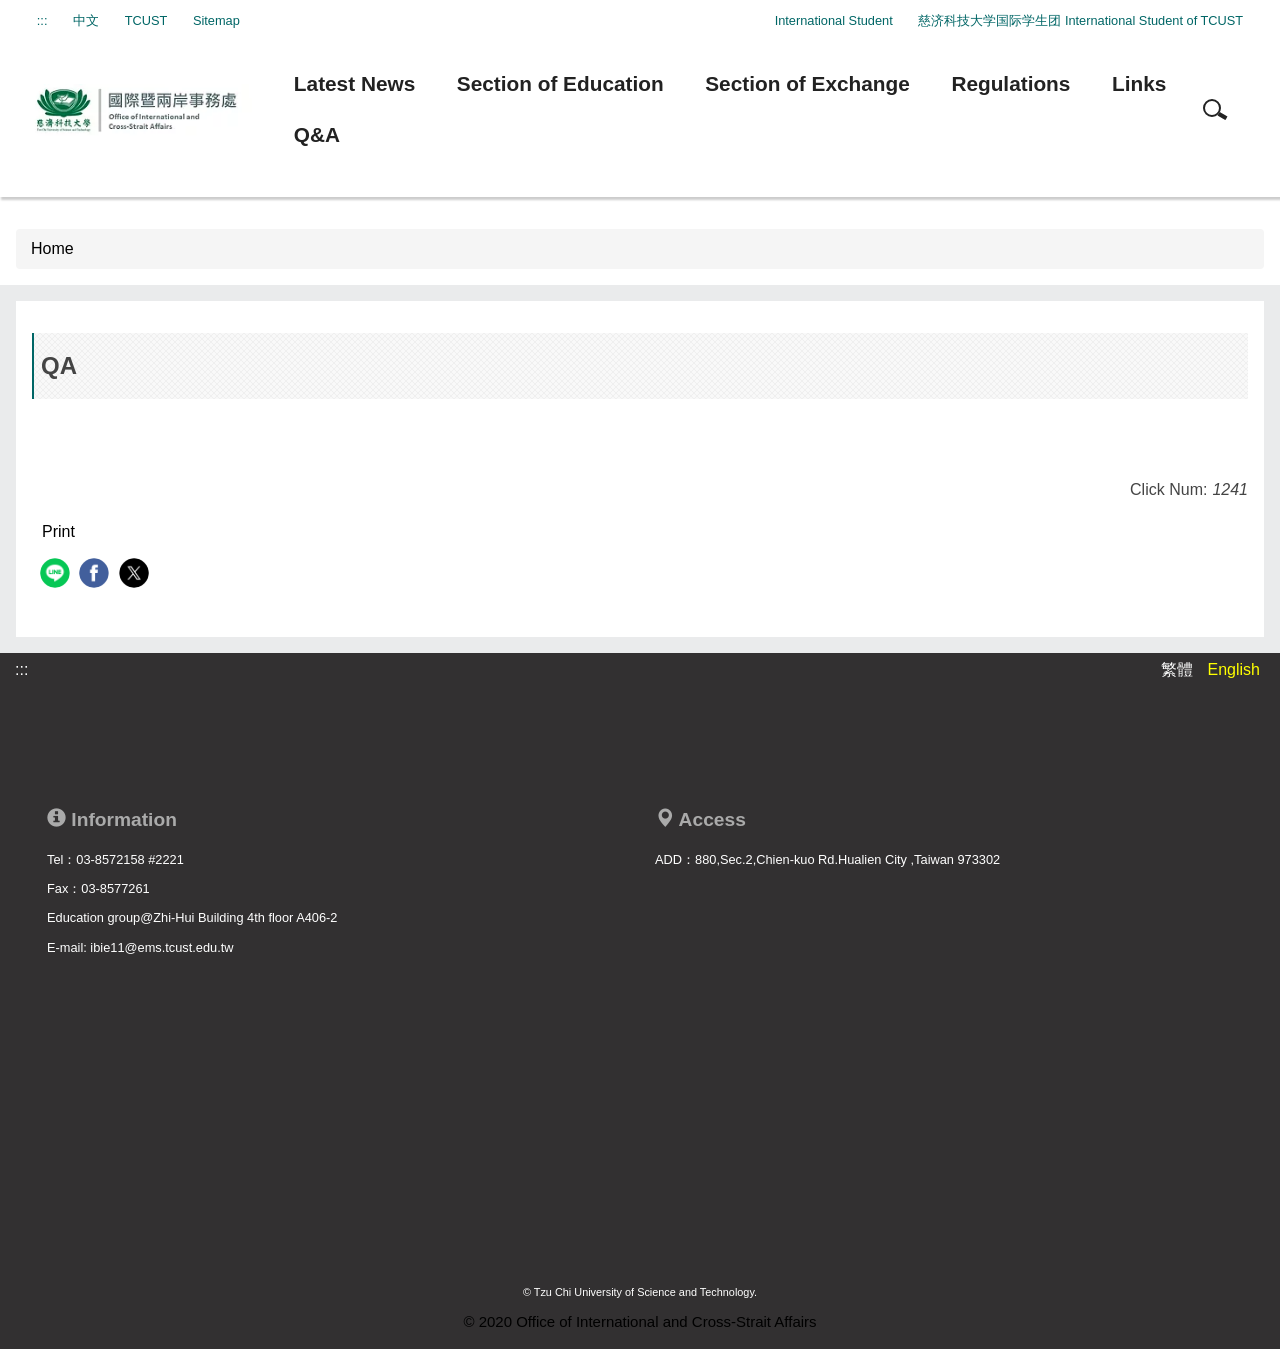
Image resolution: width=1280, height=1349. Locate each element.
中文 (86, 20)
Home (52, 248)
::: (42, 20)
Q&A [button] (317, 134)
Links (1139, 83)
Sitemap (216, 20)
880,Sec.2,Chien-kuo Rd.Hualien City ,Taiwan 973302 (847, 859)
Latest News (354, 83)
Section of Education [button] (560, 83)
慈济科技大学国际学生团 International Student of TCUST (1080, 20)
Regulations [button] (1010, 83)
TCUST (146, 20)
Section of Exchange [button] (807, 83)
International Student (834, 20)
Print (58, 531)
